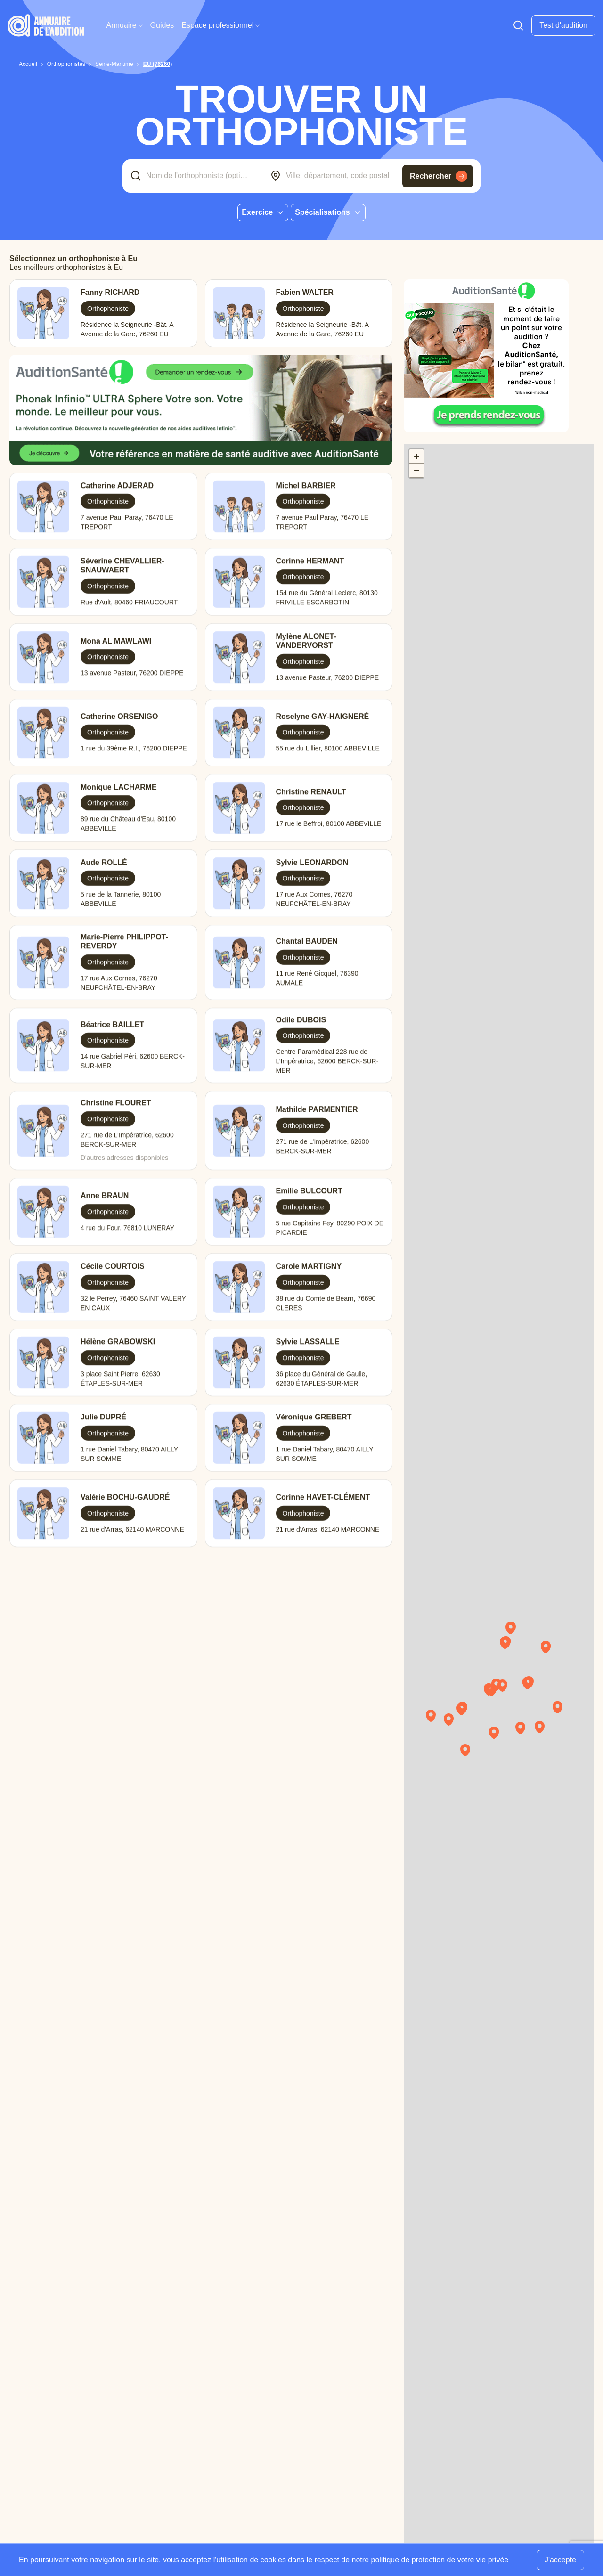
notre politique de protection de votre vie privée (430, 2560)
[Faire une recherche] (518, 25)
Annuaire (124, 25)
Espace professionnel (220, 25)
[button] (496, 1693)
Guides (162, 25)
